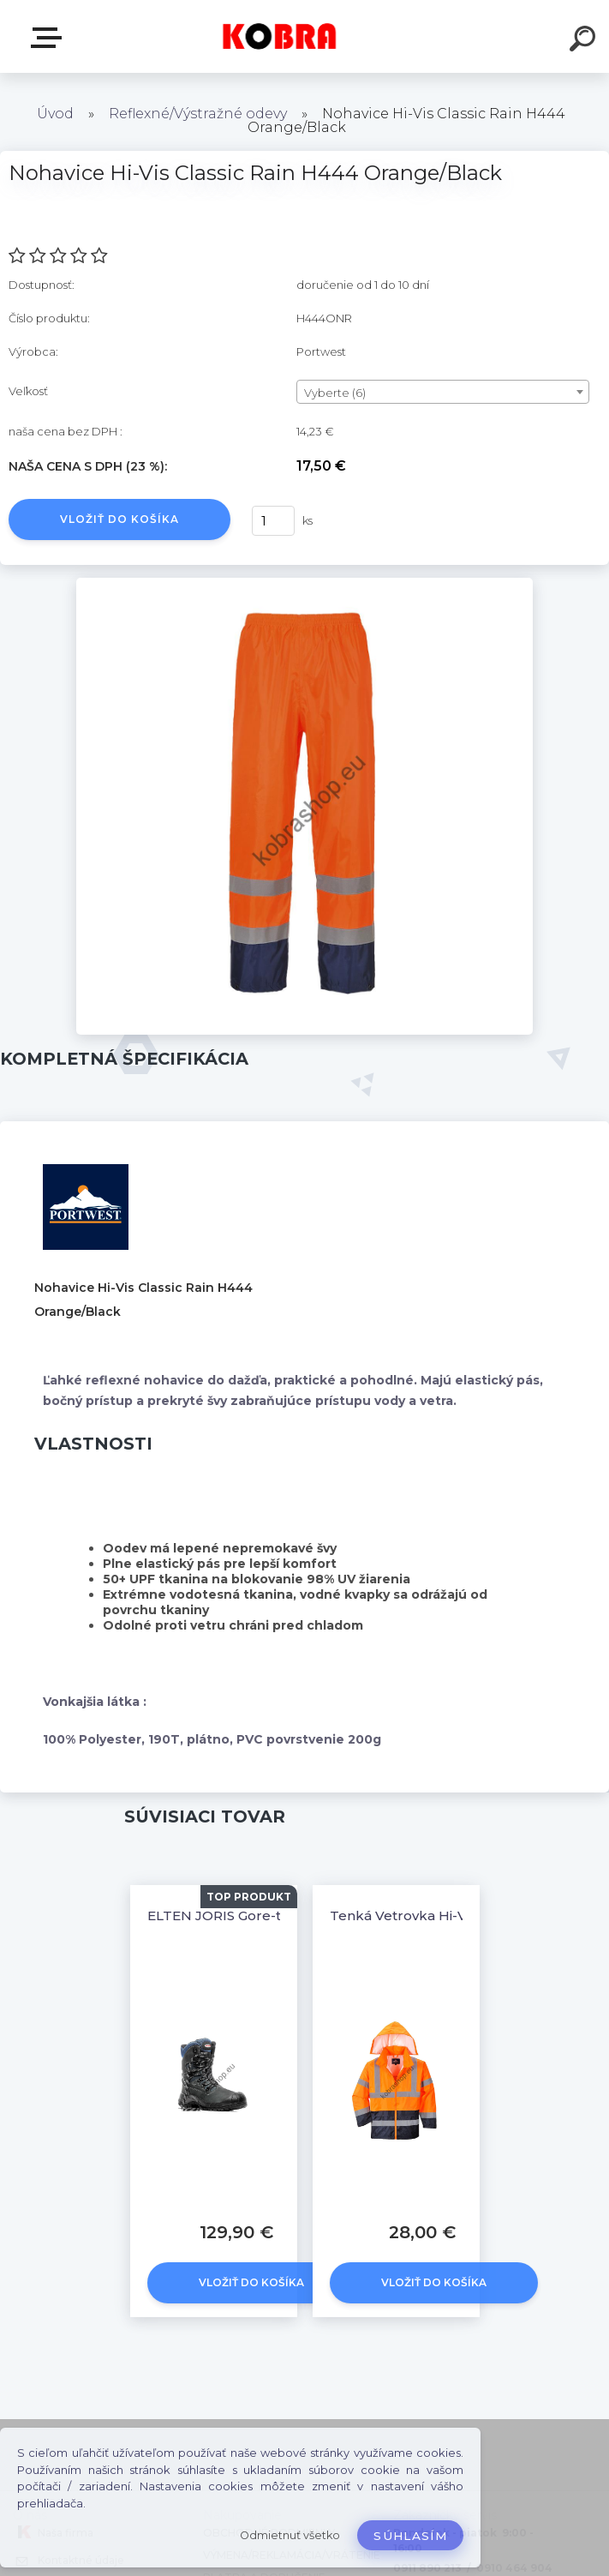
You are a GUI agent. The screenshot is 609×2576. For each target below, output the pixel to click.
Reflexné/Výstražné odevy (198, 113)
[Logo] (279, 36)
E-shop (50, 37)
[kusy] (273, 521)
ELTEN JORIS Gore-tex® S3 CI (245, 1915)
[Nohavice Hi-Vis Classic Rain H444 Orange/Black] (304, 583)
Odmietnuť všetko (290, 2535)
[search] (585, 41)
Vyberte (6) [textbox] (335, 392)
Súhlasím (410, 2536)
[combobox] (442, 392)
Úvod (55, 113)
